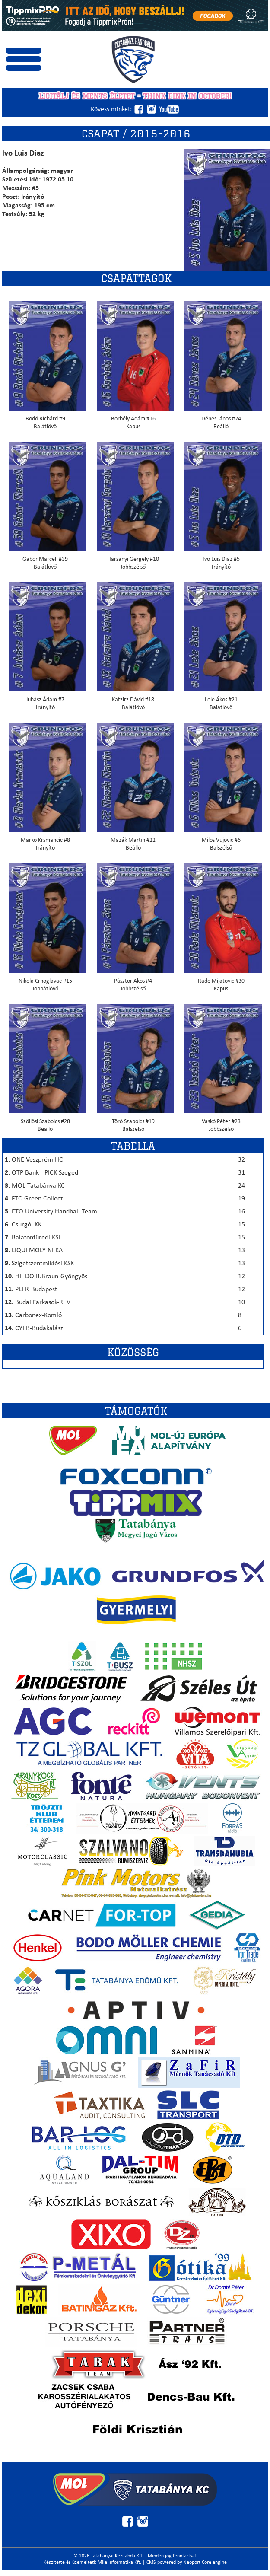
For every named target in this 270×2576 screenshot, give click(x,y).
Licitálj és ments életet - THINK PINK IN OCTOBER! (135, 96)
